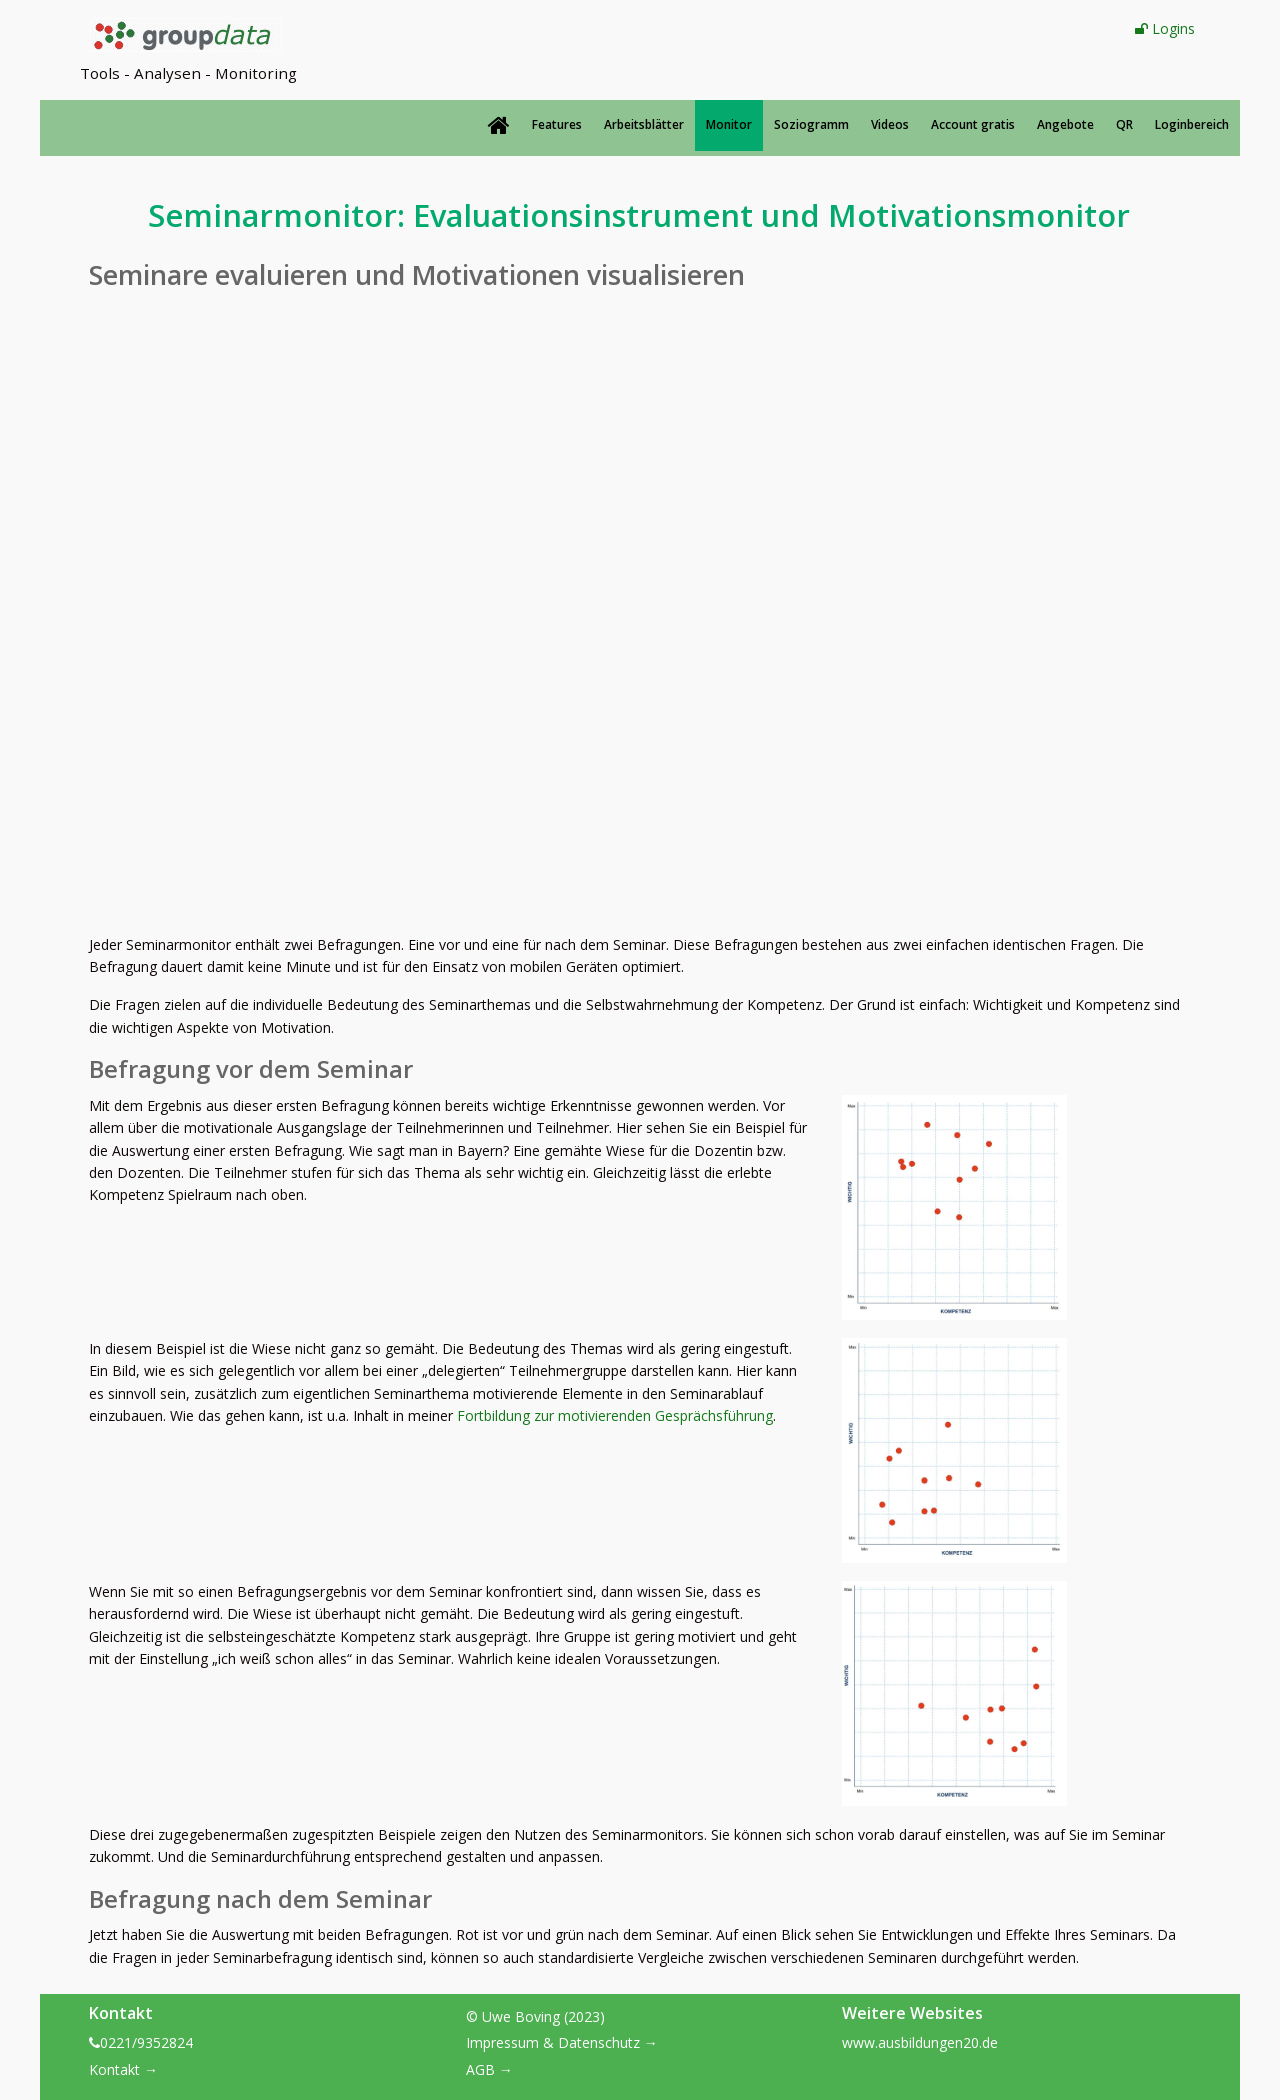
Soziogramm (811, 124)
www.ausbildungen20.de (920, 2042)
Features (557, 124)
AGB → (489, 2069)
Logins (1165, 28)
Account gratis (973, 124)
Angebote (1065, 124)
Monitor (729, 124)
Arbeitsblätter (644, 124)
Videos (890, 124)
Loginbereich (1192, 124)
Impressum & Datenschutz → (562, 2042)
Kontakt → (123, 2069)
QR (1124, 124)
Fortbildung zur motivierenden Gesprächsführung (615, 1415)
